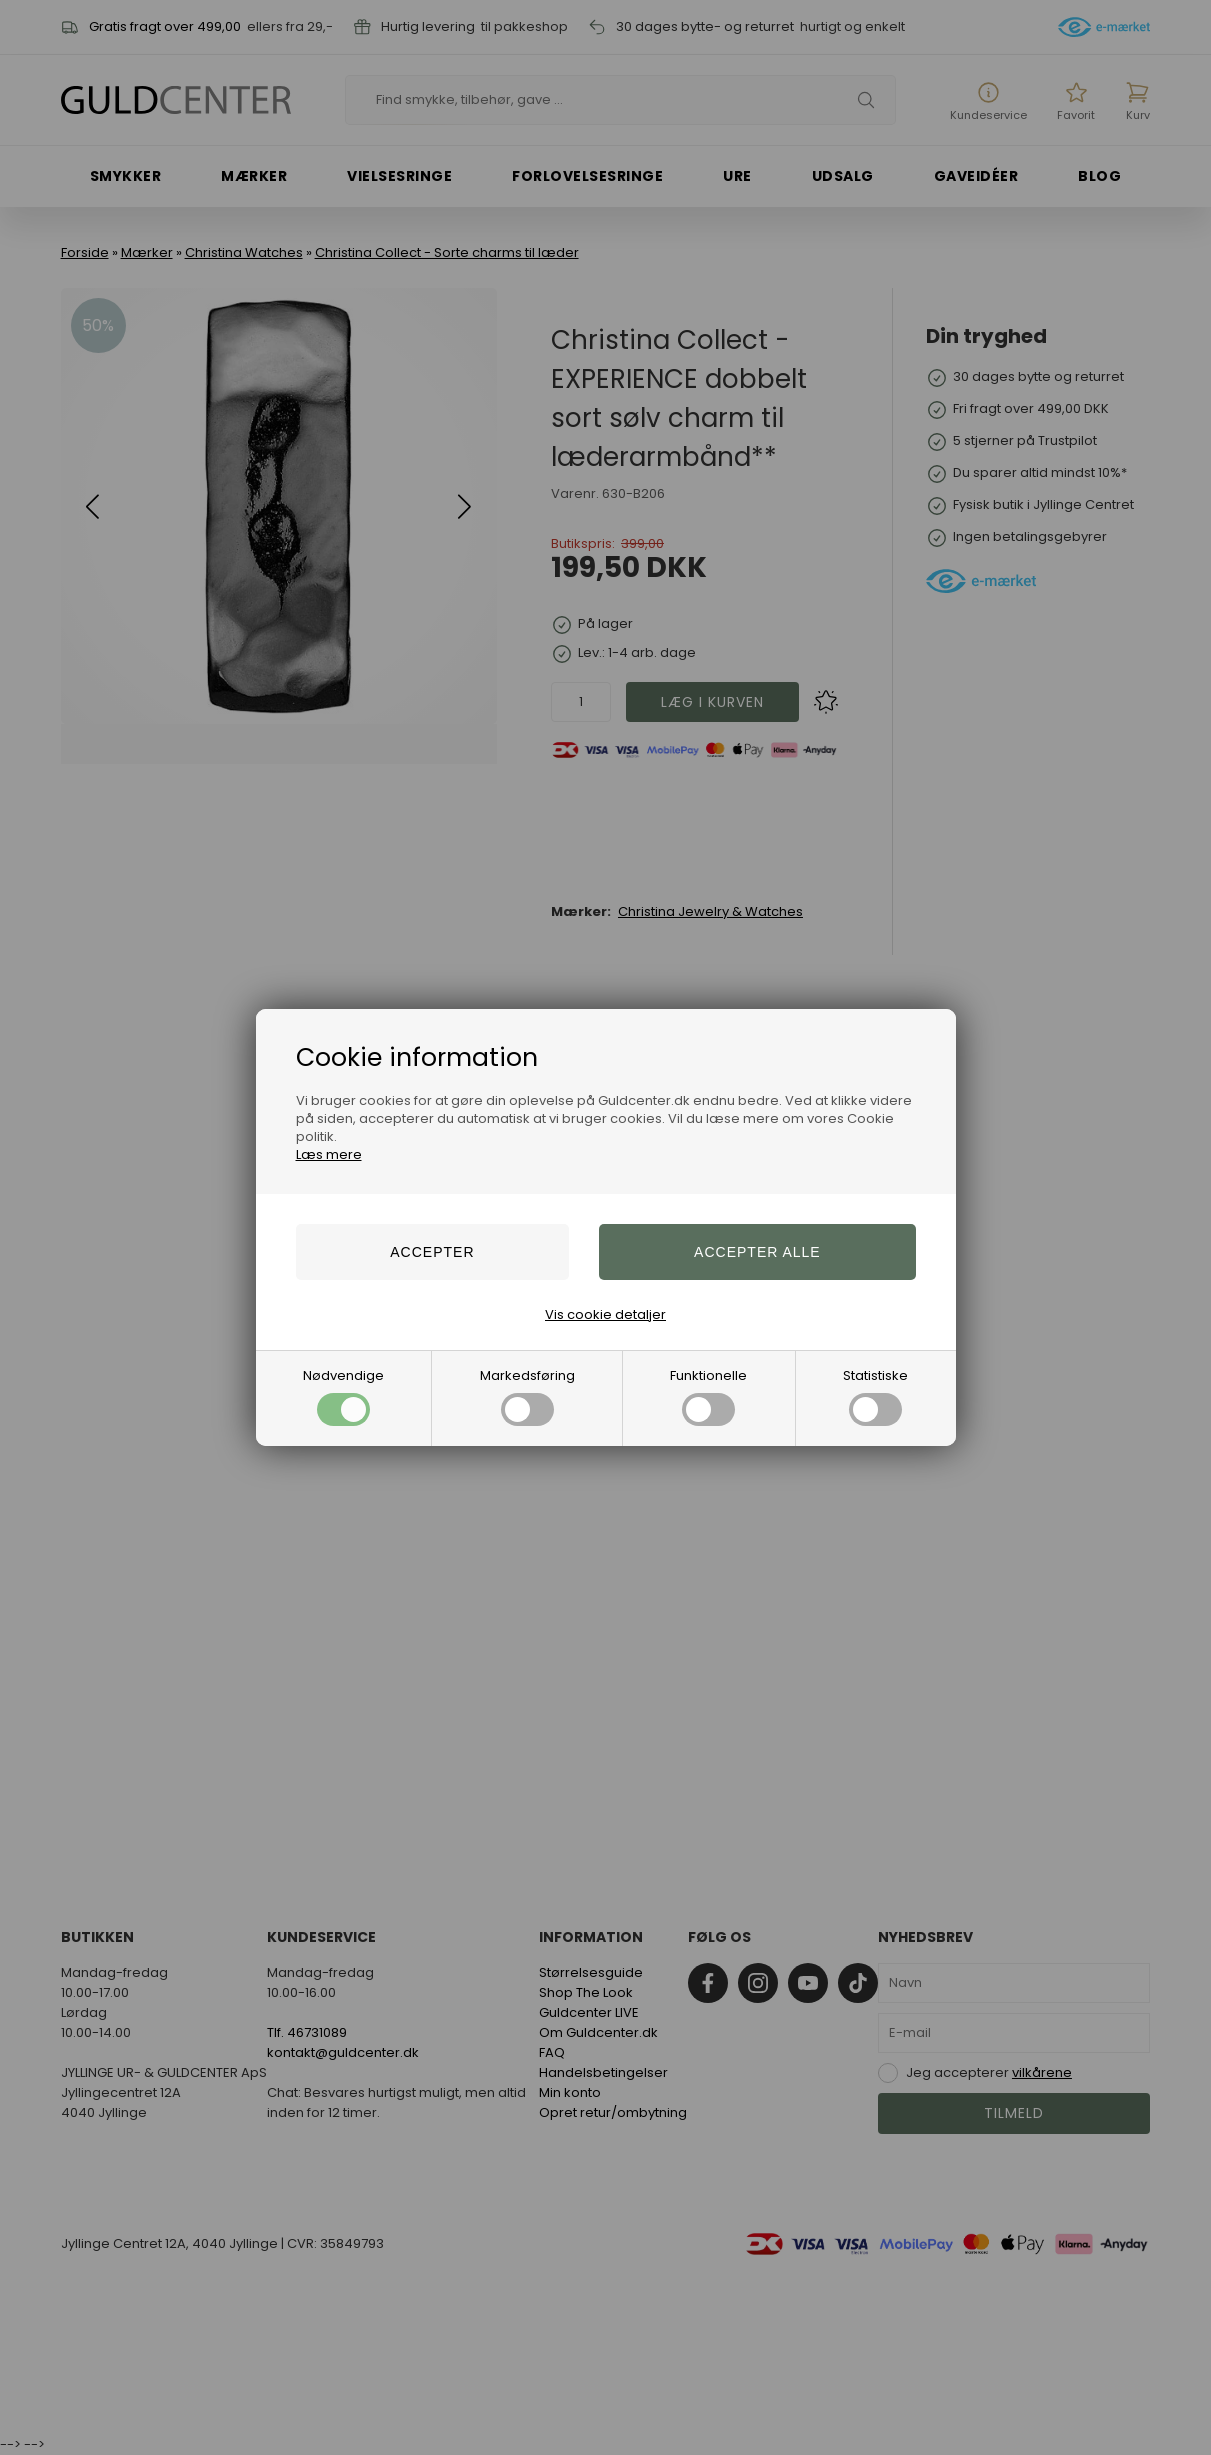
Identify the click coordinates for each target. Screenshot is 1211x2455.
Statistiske (875, 1396)
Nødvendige (343, 1396)
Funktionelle (708, 1396)
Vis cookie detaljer (605, 1314)
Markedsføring (527, 1396)
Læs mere (329, 1154)
